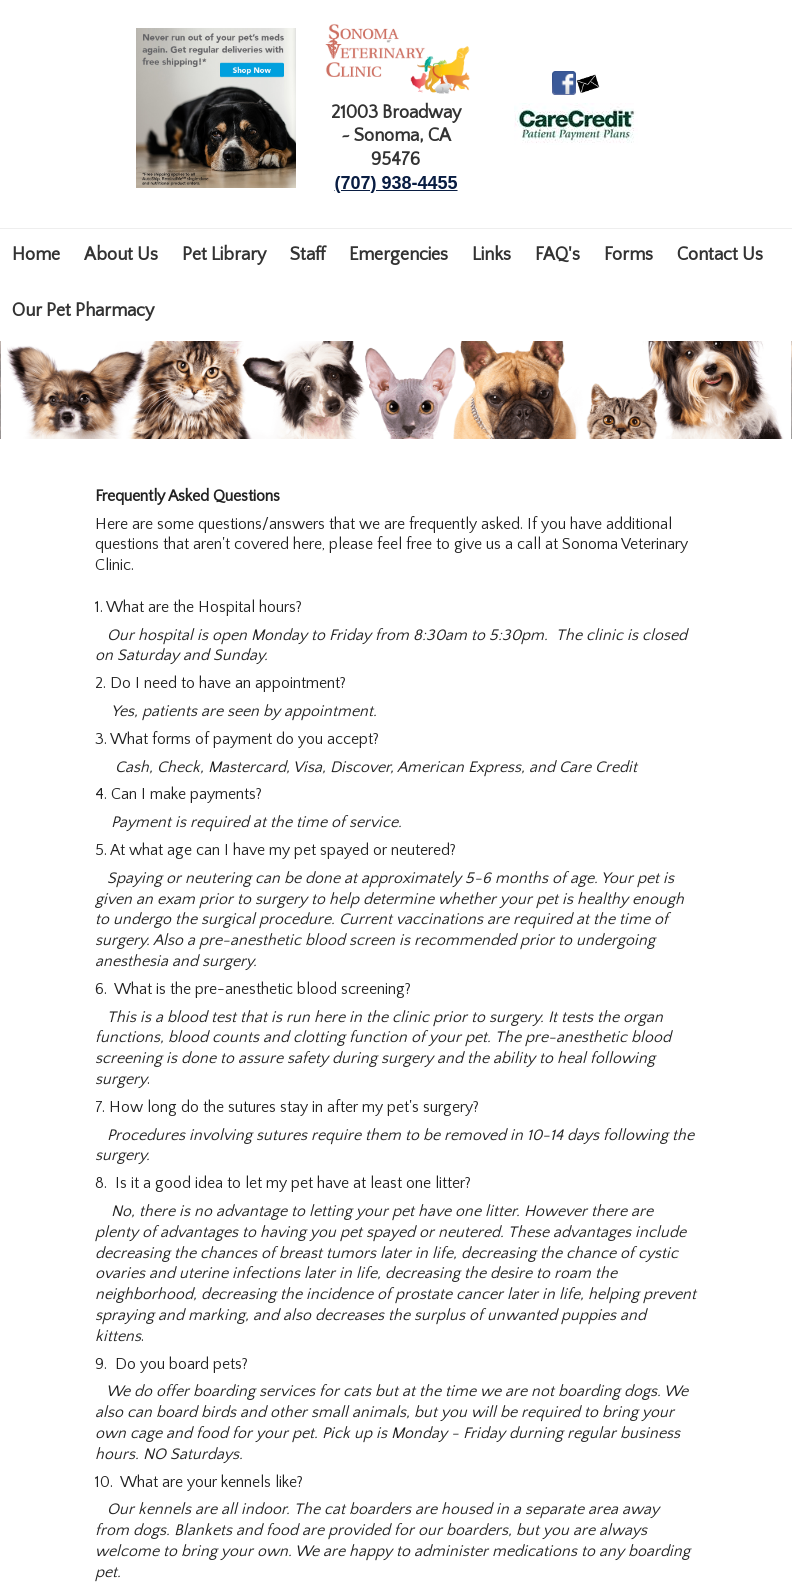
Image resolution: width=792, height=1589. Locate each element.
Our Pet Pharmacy (83, 311)
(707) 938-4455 (395, 183)
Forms (628, 255)
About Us (121, 255)
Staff (307, 255)
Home (36, 255)
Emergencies (398, 255)
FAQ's (557, 255)
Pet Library (224, 255)
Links (491, 255)
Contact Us (720, 255)
